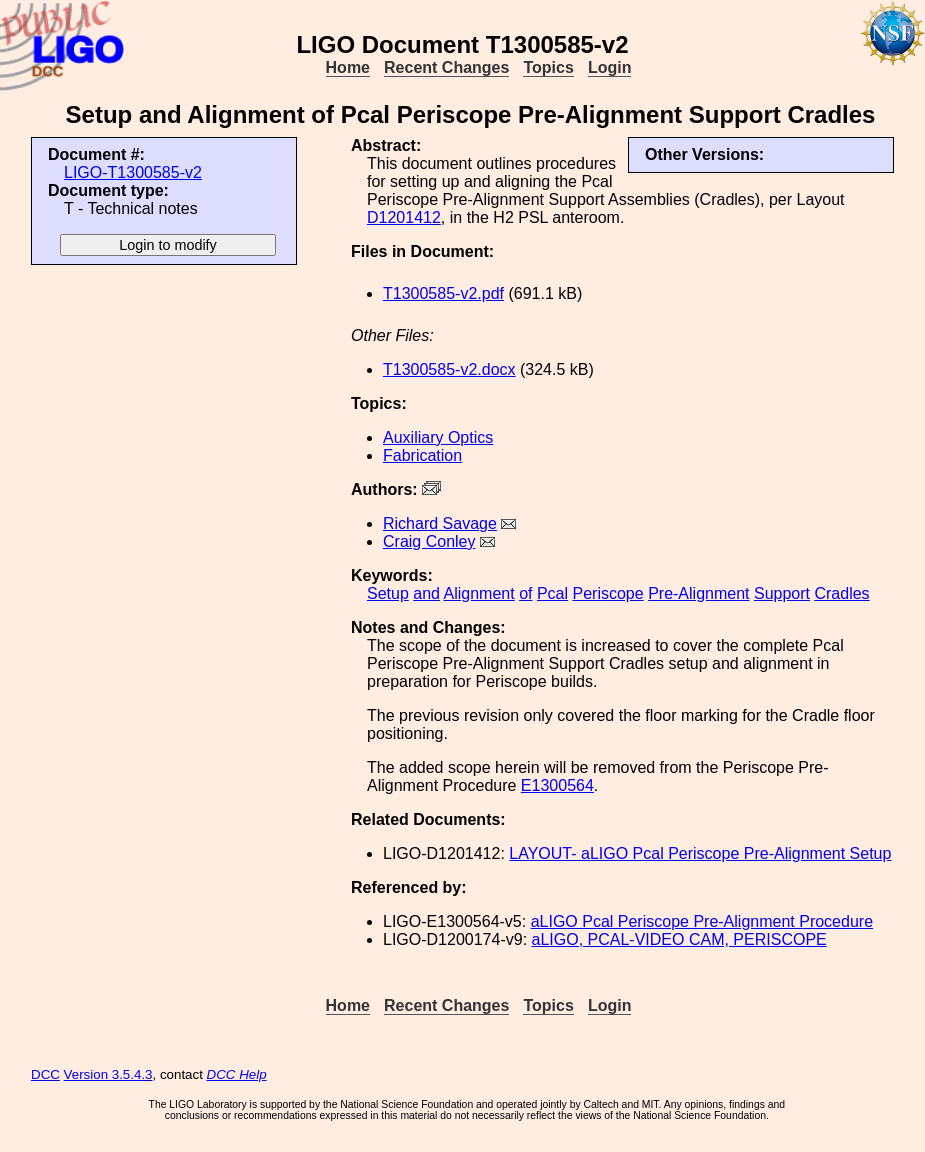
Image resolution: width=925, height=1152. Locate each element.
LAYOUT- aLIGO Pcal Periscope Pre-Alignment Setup (700, 853)
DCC (45, 1074)
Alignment (479, 593)
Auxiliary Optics (438, 437)
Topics (548, 67)
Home (348, 67)
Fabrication (422, 455)
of (525, 593)
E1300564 (557, 785)
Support (782, 593)
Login (610, 67)
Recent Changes (446, 67)
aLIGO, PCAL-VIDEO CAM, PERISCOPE (679, 939)
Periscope (608, 593)
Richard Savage (440, 523)
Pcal (552, 593)
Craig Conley (429, 541)
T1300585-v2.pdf (443, 293)
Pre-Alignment (698, 593)
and (426, 593)
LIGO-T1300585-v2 (133, 172)
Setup (388, 593)
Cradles (841, 593)
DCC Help (237, 1074)
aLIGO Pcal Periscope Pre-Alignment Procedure (702, 921)
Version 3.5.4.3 (108, 1074)
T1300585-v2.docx (449, 369)
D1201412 (404, 217)
